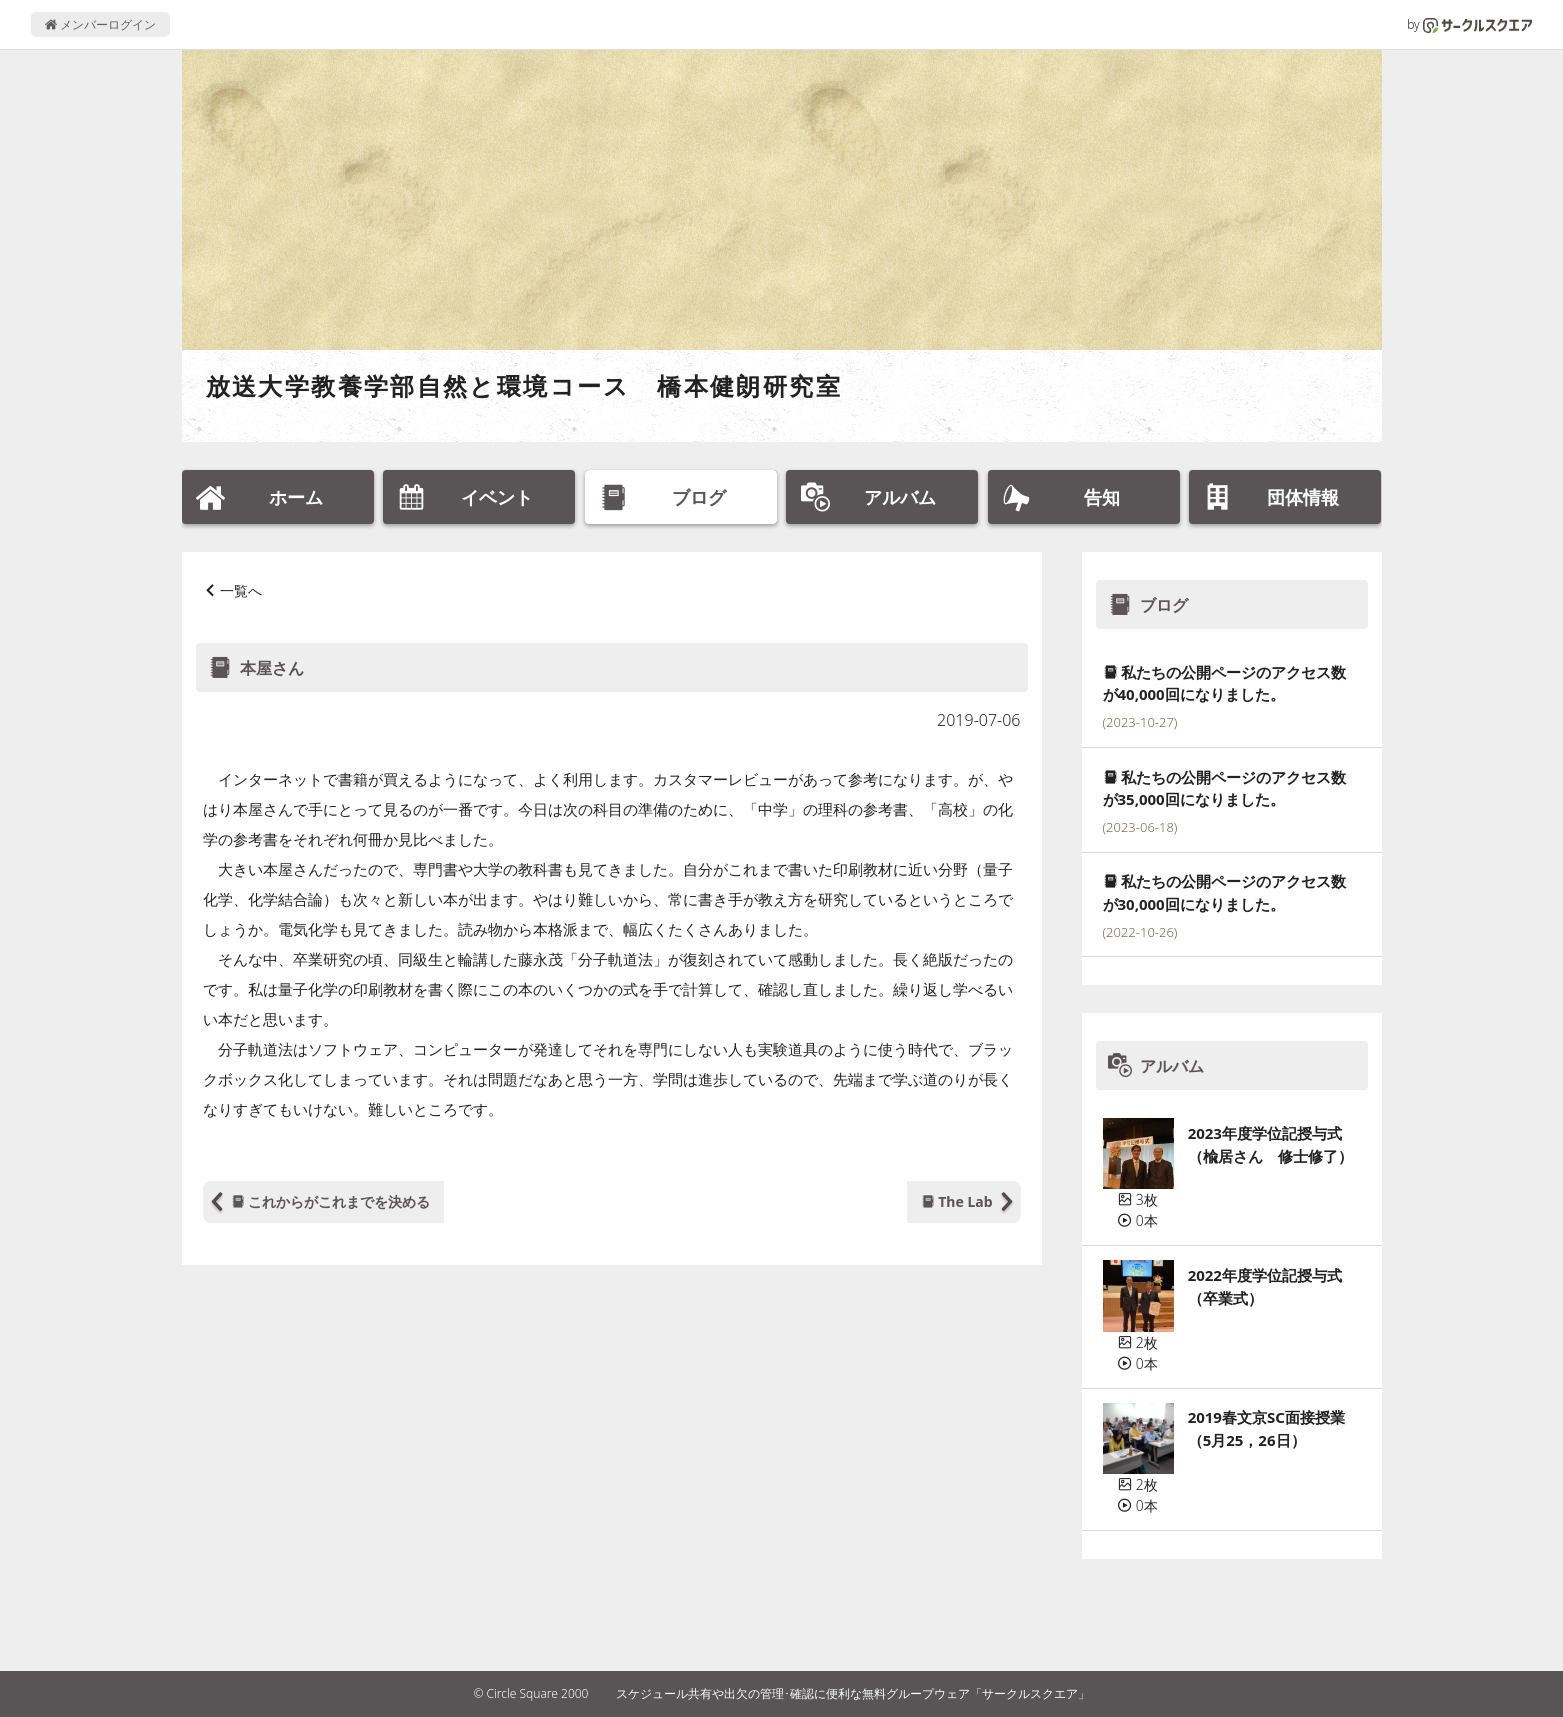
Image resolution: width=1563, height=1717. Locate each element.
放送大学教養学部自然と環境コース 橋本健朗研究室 (524, 385)
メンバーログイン (100, 24)
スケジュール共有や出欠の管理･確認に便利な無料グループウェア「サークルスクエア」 (853, 1693)
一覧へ (241, 590)
